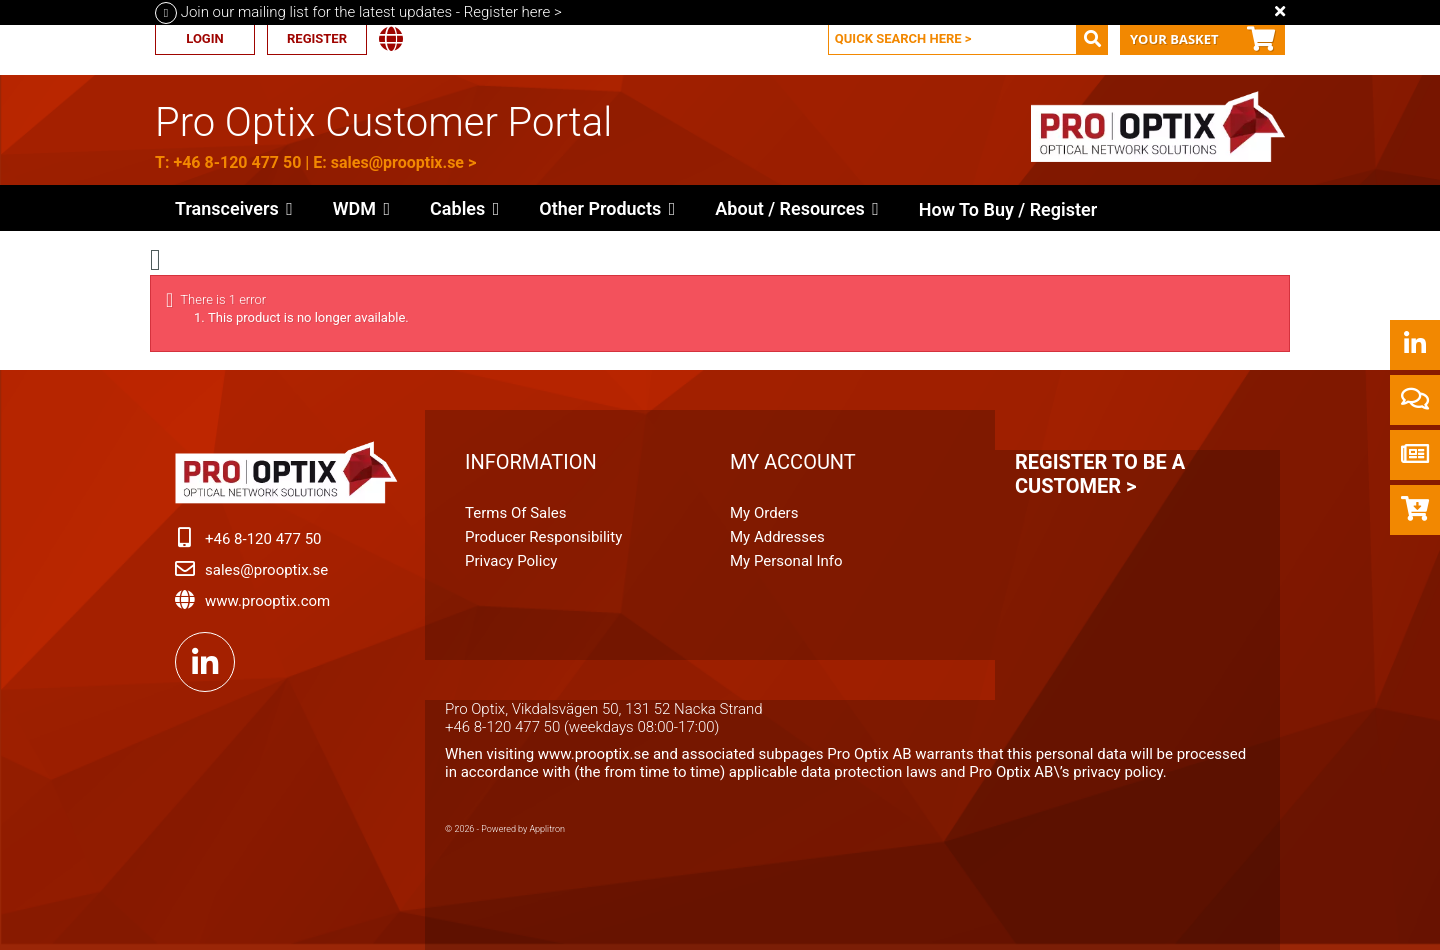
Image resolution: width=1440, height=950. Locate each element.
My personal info (786, 561)
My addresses (777, 537)
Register (317, 38)
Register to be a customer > (1100, 474)
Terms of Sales (516, 513)
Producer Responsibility (543, 537)
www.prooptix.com (267, 601)
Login (204, 38)
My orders (764, 513)
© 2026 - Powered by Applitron (505, 829)
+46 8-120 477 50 (237, 162)
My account (793, 462)
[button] (607, 208)
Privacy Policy (511, 561)
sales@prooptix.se (397, 162)
